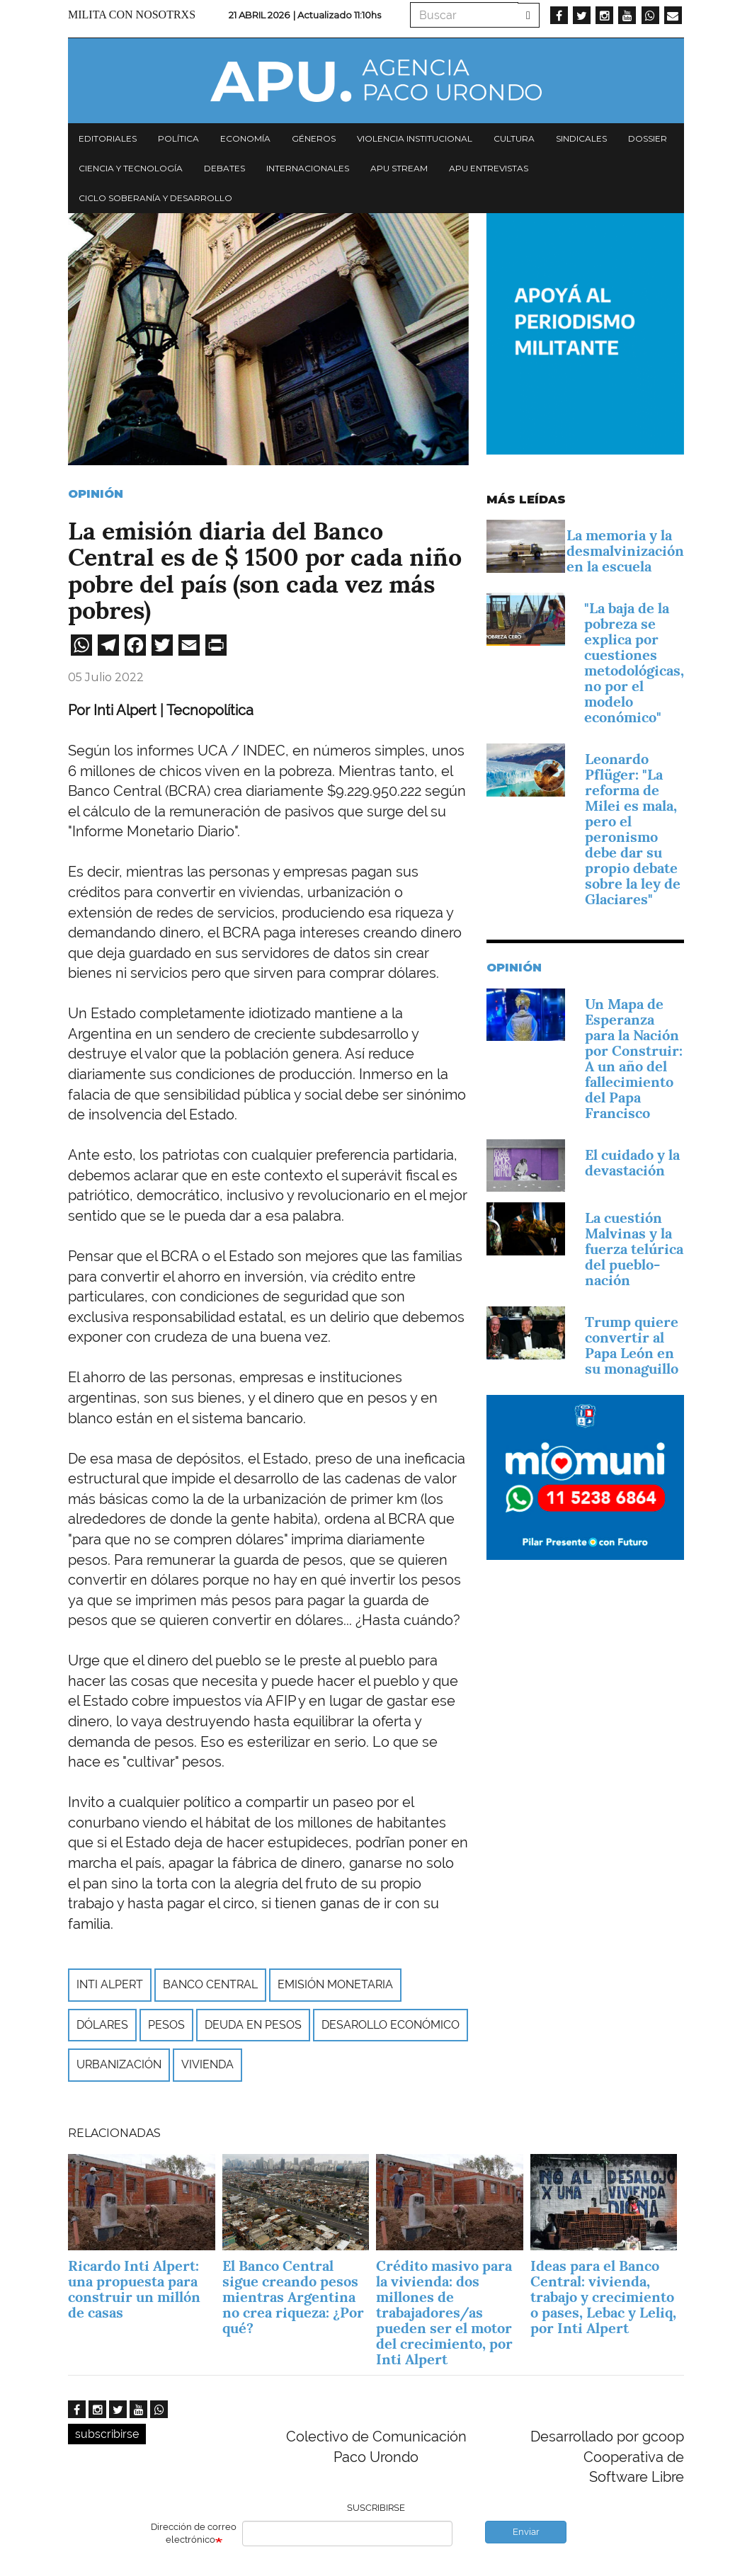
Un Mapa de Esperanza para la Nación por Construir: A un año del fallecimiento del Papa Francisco (634, 1058)
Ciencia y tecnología (131, 168)
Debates (224, 168)
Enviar (526, 2531)
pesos (166, 2024)
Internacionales (307, 168)
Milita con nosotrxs (131, 14)
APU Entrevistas (488, 168)
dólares (102, 2024)
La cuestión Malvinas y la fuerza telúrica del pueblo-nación (634, 1249)
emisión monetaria (335, 1984)
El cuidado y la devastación (632, 1163)
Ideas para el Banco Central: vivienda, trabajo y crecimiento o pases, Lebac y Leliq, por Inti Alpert (603, 2297)
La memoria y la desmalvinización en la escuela (625, 551)
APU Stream (399, 168)
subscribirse (107, 2434)
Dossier (647, 138)
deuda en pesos (253, 2024)
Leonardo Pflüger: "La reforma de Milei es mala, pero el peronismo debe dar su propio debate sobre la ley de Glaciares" (632, 829)
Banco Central (210, 1984)
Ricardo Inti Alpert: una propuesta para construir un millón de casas (134, 2289)
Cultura (514, 138)
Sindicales (581, 138)
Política (178, 138)
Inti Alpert (109, 1984)
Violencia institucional (414, 138)
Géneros (314, 138)
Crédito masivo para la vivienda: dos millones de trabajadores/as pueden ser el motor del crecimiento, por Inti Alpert (444, 2313)
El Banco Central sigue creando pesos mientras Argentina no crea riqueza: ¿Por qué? (293, 2297)
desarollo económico (390, 2024)
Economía (245, 138)
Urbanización (118, 2064)
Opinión (95, 494)
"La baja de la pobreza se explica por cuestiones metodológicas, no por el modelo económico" (634, 662)
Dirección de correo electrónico (194, 2533)
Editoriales (108, 138)
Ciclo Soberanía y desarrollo (155, 198)
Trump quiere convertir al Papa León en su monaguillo (631, 1345)
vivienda (207, 2064)
